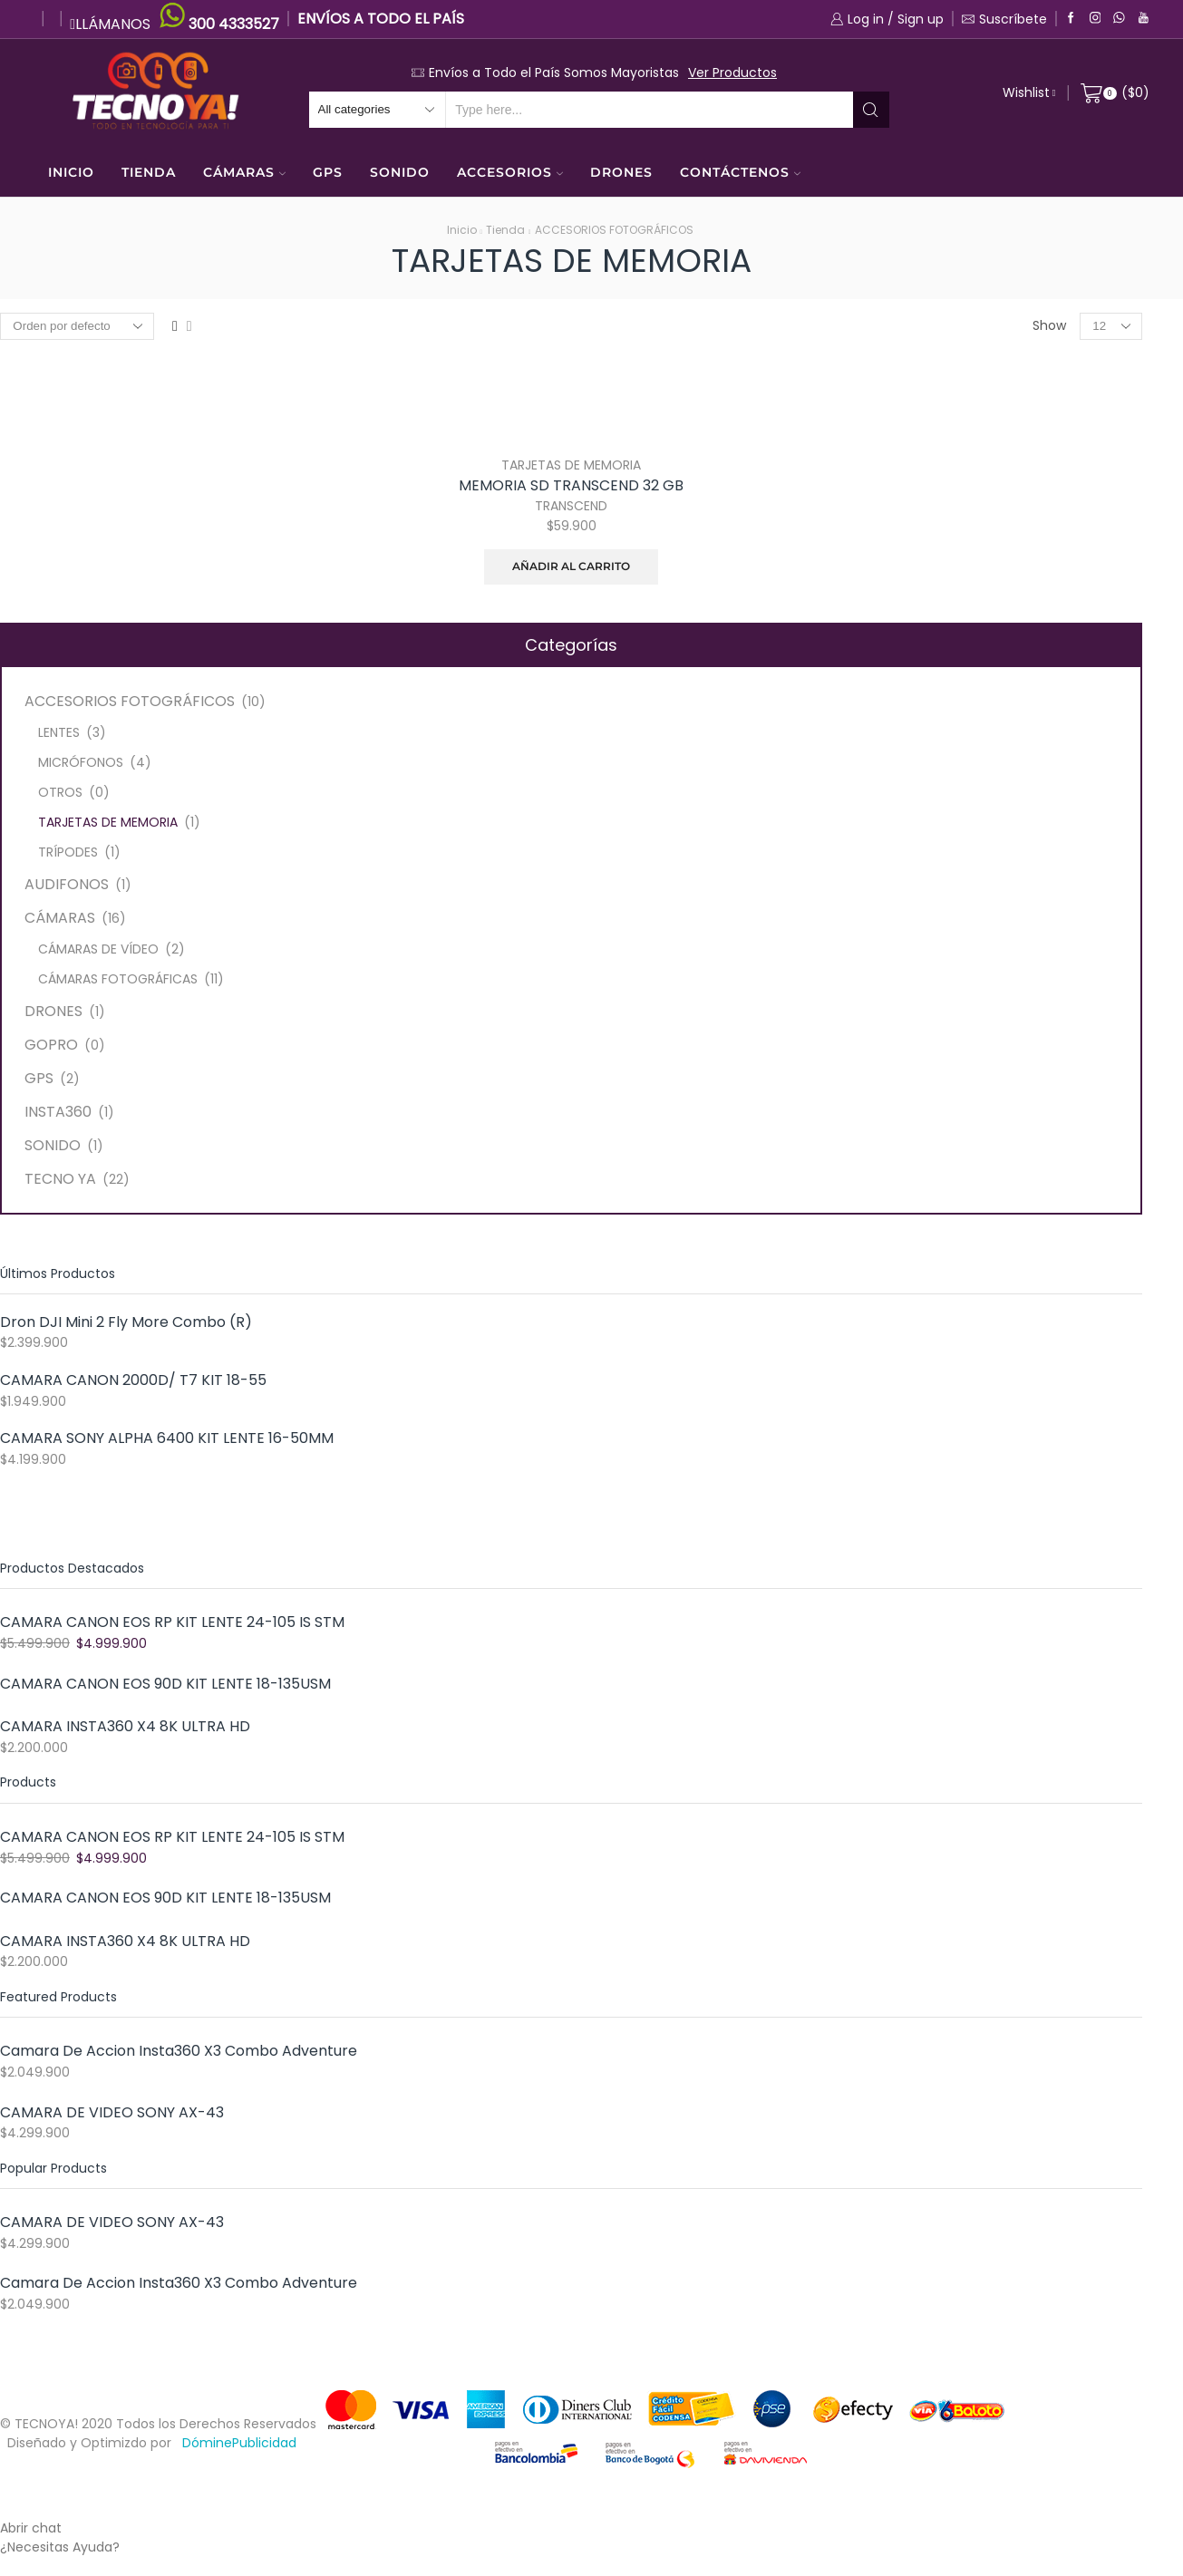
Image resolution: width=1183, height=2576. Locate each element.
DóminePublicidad (239, 2443)
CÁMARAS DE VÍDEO (98, 949)
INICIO (71, 172)
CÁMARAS (244, 172)
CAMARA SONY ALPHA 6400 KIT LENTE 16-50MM (167, 1438)
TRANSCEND (571, 506)
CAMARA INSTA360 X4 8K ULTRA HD (125, 1727)
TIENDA (148, 172)
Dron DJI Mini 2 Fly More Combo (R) (126, 1322)
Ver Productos (732, 72)
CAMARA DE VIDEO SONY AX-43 (112, 2113)
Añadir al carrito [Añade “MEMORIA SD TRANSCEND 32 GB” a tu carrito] (571, 566)
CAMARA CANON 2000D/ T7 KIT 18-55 (133, 1380)
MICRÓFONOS (80, 762)
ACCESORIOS (510, 172)
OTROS (60, 792)
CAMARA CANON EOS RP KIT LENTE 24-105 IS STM (172, 1622)
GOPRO (51, 1044)
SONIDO (400, 172)
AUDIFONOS (66, 884)
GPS (328, 172)
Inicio (462, 229)
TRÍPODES (68, 852)
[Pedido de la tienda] (77, 326)
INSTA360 (58, 1111)
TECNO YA (60, 1178)
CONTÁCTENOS (740, 172)
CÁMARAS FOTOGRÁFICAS (118, 979)
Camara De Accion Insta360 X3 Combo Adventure (178, 2051)
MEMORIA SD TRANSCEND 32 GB (571, 485)
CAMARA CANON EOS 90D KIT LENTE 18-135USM (165, 1684)
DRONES (621, 172)
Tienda (505, 229)
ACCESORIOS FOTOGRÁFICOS (614, 229)
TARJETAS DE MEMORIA (571, 465)
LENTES (59, 732)
